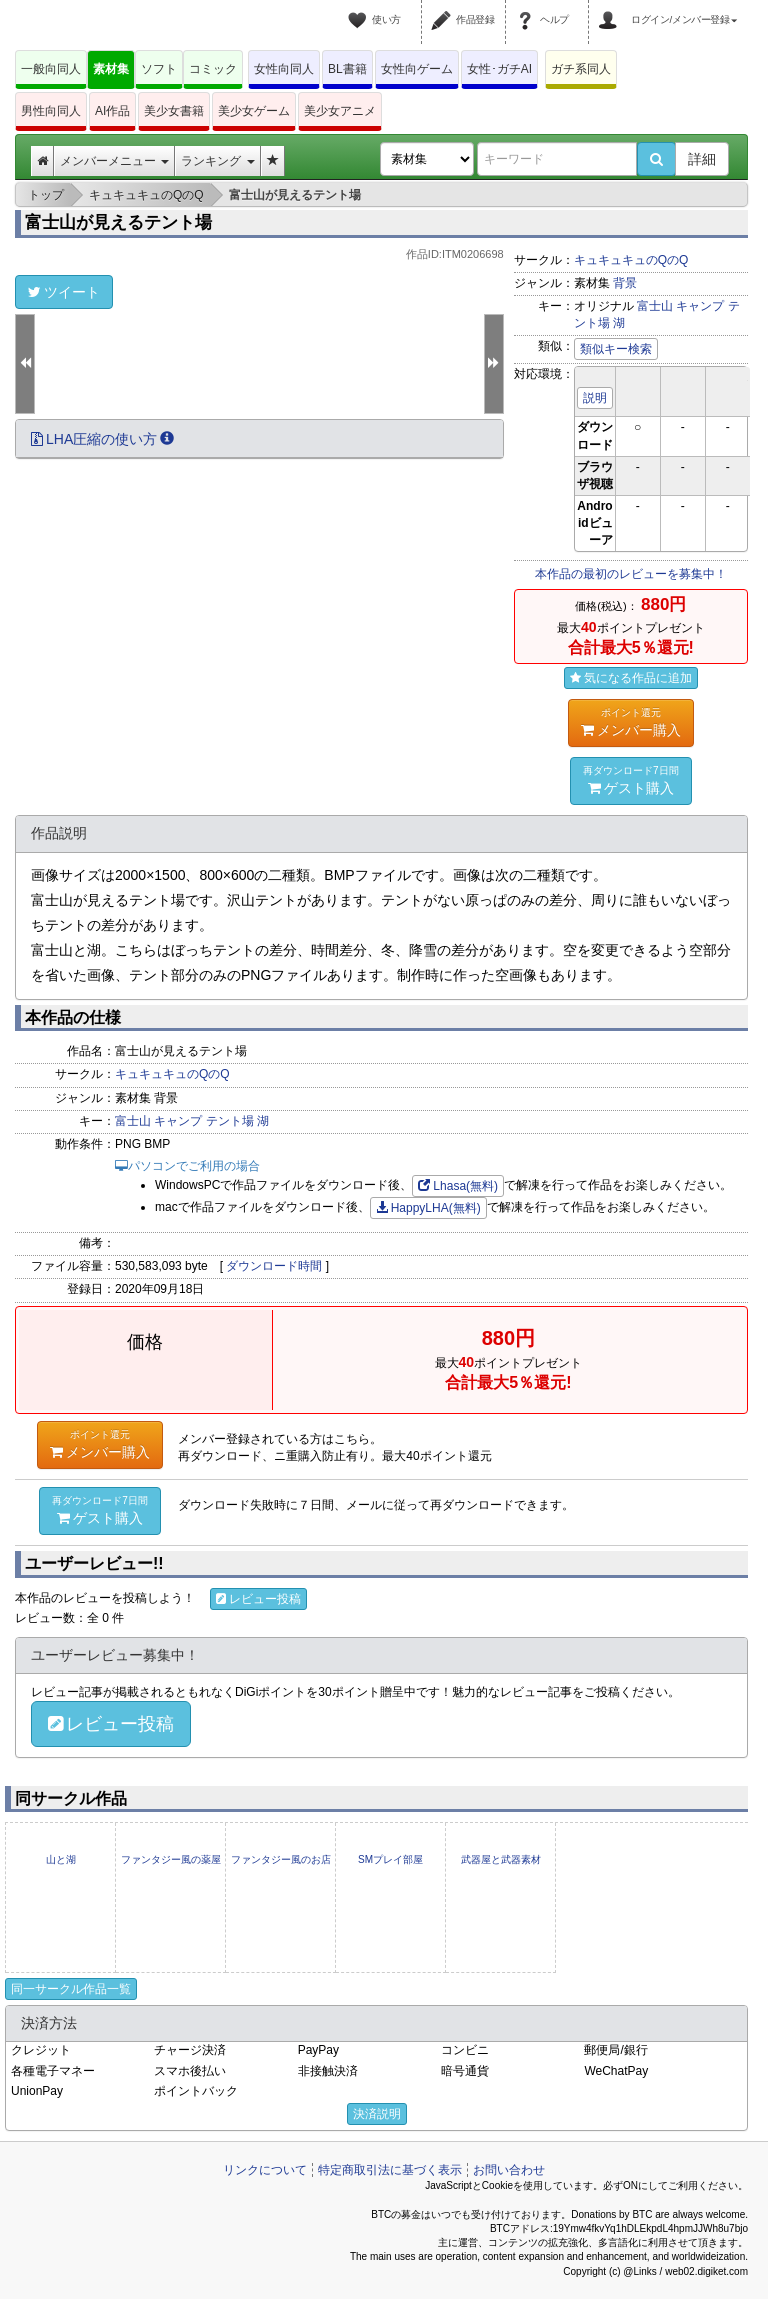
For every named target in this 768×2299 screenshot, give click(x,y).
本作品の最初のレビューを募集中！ (631, 574)
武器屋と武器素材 (501, 1859)
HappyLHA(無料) (428, 1208)
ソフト (159, 69)
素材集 (111, 69)
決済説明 (377, 2114)
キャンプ (700, 306)
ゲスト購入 (631, 780)
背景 (625, 283)
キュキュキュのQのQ (631, 260)
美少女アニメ (340, 111)
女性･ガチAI (499, 69)
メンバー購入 (631, 722)
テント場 (230, 1121)
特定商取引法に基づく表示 (390, 2170)
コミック (213, 69)
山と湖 (61, 1859)
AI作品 (112, 111)
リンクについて (265, 2170)
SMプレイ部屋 (390, 1859)
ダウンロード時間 (274, 1266)
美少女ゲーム (254, 111)
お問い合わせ (509, 2170)
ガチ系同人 (581, 69)
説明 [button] (595, 398)
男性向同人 (51, 111)
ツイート (64, 292)
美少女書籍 (174, 111)
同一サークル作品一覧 (71, 1989)
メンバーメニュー (114, 161)
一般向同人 (51, 69)
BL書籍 (347, 69)
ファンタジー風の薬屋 (171, 1859)
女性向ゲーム (417, 69)
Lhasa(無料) (458, 1186)
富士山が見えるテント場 (118, 222)
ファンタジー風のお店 (281, 1859)
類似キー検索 (616, 349)
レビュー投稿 (258, 1599)
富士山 (655, 306)
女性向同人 (284, 69)
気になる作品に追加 (631, 678)
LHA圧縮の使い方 (102, 439)
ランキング (217, 161)
